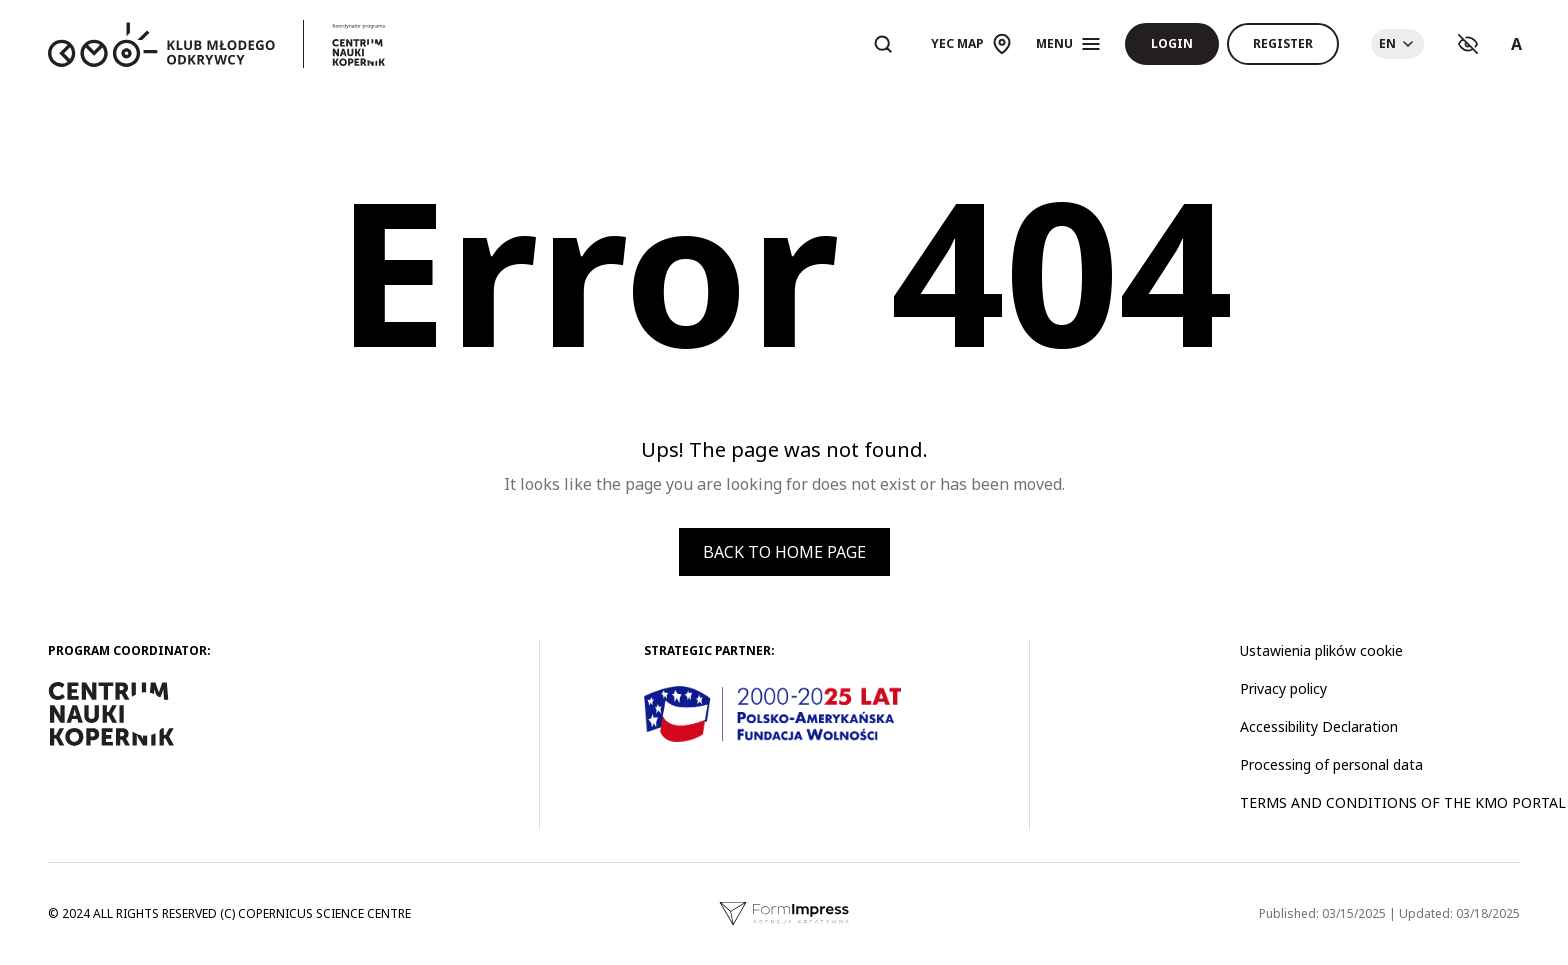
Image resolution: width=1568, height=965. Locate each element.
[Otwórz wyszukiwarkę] (883, 44)
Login (1172, 43)
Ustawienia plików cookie (1321, 650)
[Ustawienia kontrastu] (1468, 44)
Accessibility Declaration (1319, 726)
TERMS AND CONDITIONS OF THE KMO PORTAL (1403, 802)
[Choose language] (1397, 44)
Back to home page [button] (784, 552)
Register (1283, 43)
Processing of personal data (1331, 764)
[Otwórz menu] (1068, 44)
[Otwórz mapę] (971, 44)
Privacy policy (1283, 688)
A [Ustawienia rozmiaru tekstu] (1516, 44)
